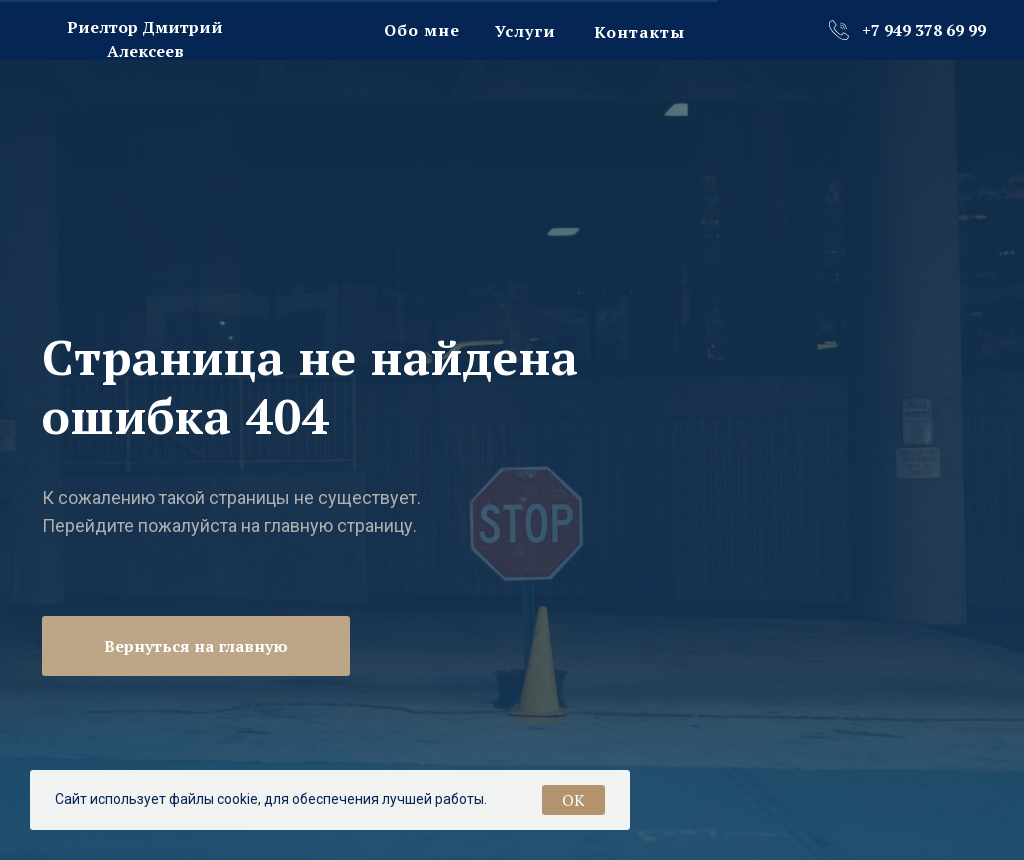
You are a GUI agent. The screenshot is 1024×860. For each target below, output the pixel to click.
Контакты (639, 32)
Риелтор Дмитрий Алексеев (145, 39)
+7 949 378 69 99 (924, 30)
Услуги (525, 31)
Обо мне (422, 30)
